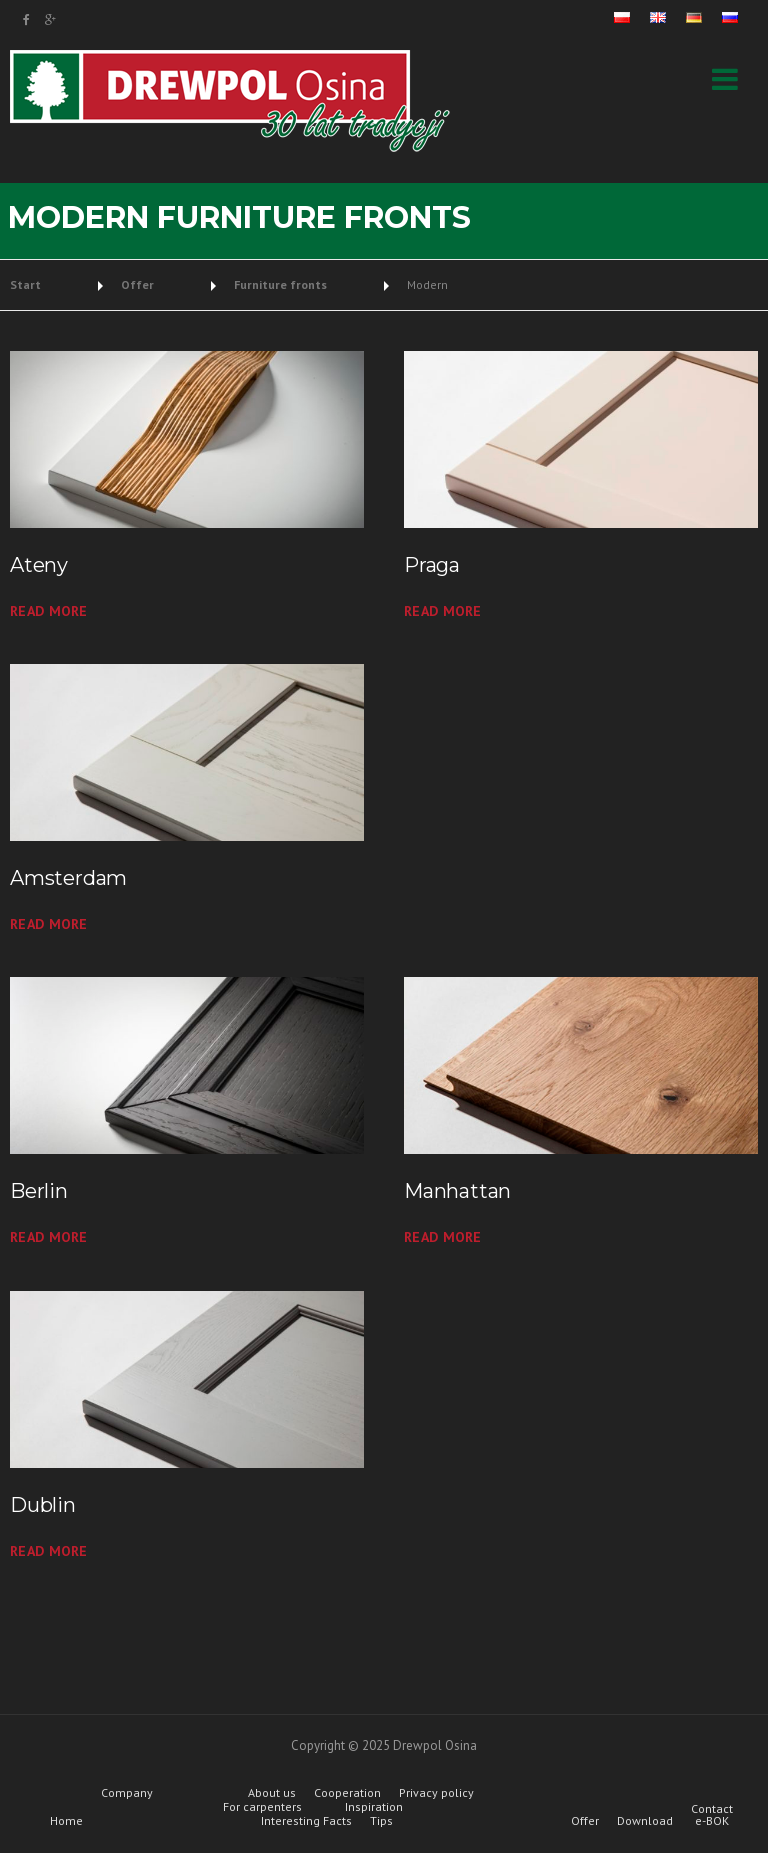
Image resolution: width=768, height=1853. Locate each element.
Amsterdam (68, 878)
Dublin (43, 1505)
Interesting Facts (306, 1821)
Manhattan (457, 1191)
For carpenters (262, 1807)
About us (272, 1793)
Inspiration (374, 1807)
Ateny (39, 565)
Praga (432, 565)
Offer (585, 1821)
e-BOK (712, 1821)
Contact (712, 1809)
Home (66, 1821)
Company (127, 1793)
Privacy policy (436, 1793)
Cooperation (347, 1793)
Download (645, 1821)
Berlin (39, 1191)
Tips (381, 1821)
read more (49, 611)
